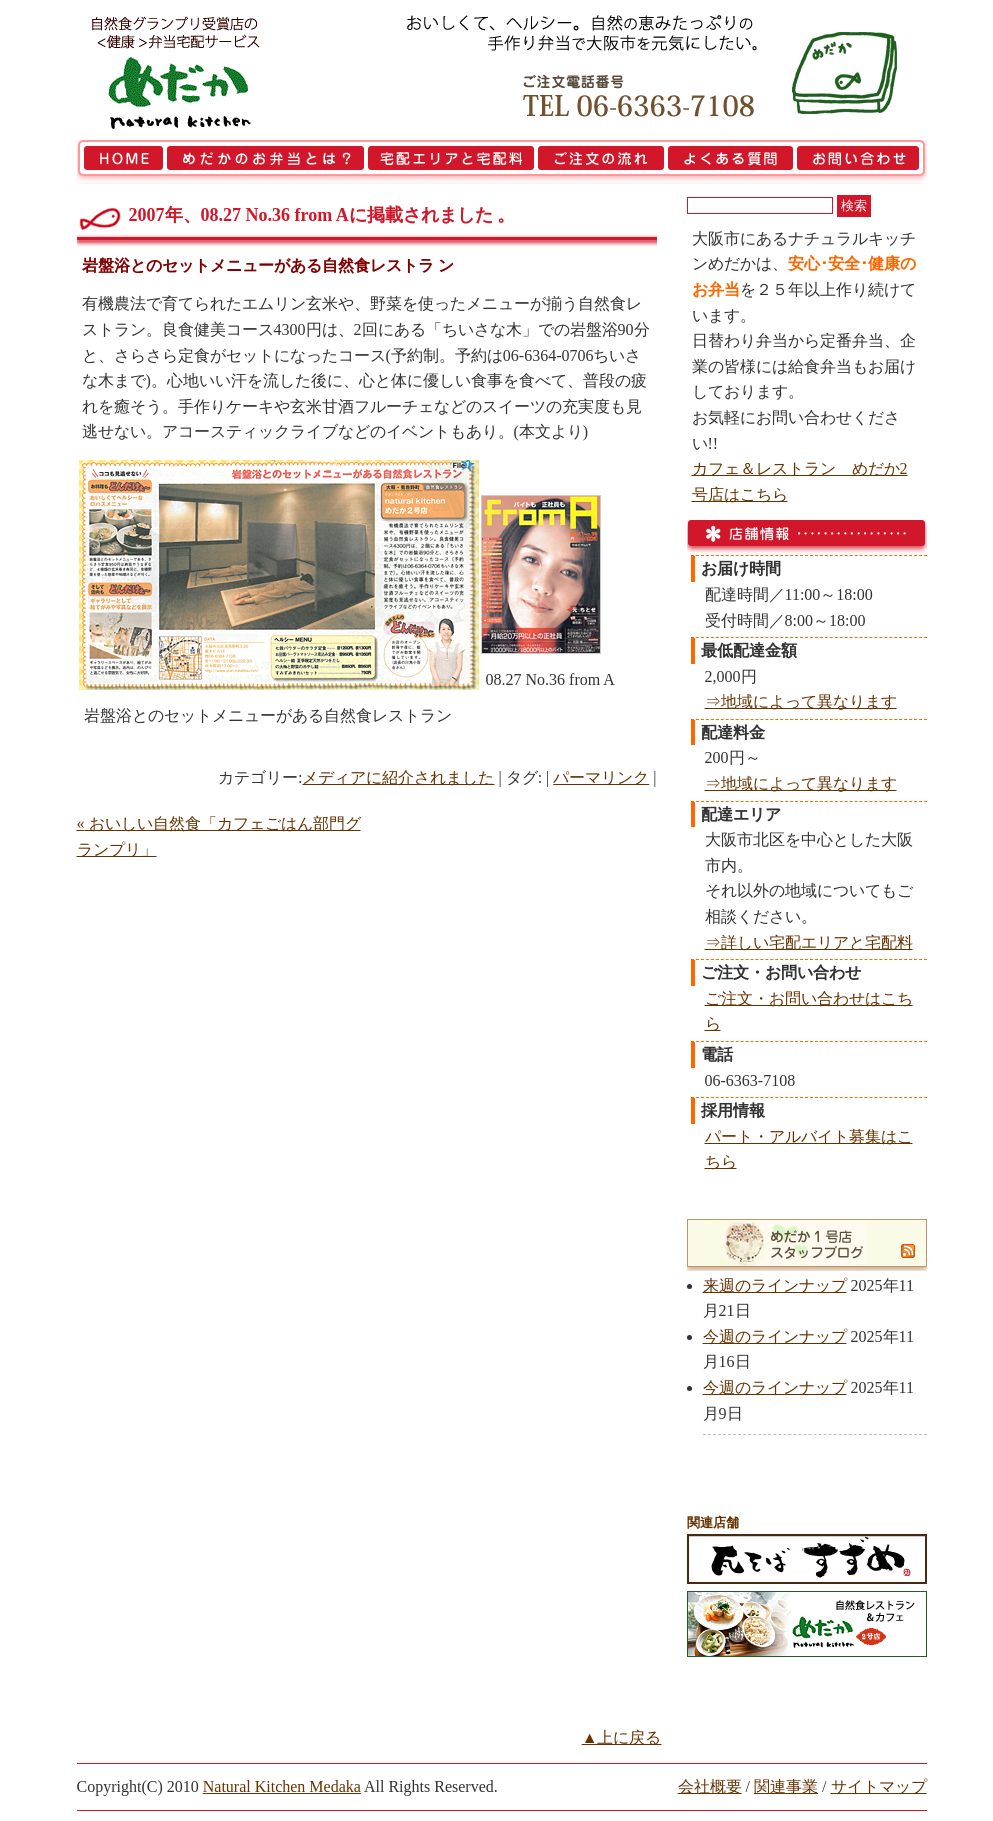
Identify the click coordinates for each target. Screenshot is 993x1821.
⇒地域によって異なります (801, 701)
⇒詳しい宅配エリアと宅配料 (809, 942)
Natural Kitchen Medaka (282, 1786)
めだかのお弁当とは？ (265, 162)
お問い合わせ (861, 162)
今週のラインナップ (775, 1336)
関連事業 (786, 1786)
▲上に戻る (622, 1737)
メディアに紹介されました (398, 777)
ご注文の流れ (601, 162)
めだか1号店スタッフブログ (795, 1243)
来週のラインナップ (775, 1285)
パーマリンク (601, 777)
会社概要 (710, 1786)
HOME (121, 162)
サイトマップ (879, 1786)
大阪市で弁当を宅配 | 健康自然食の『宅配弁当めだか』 (202, 70)
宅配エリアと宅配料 (451, 162)
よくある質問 (730, 162)
